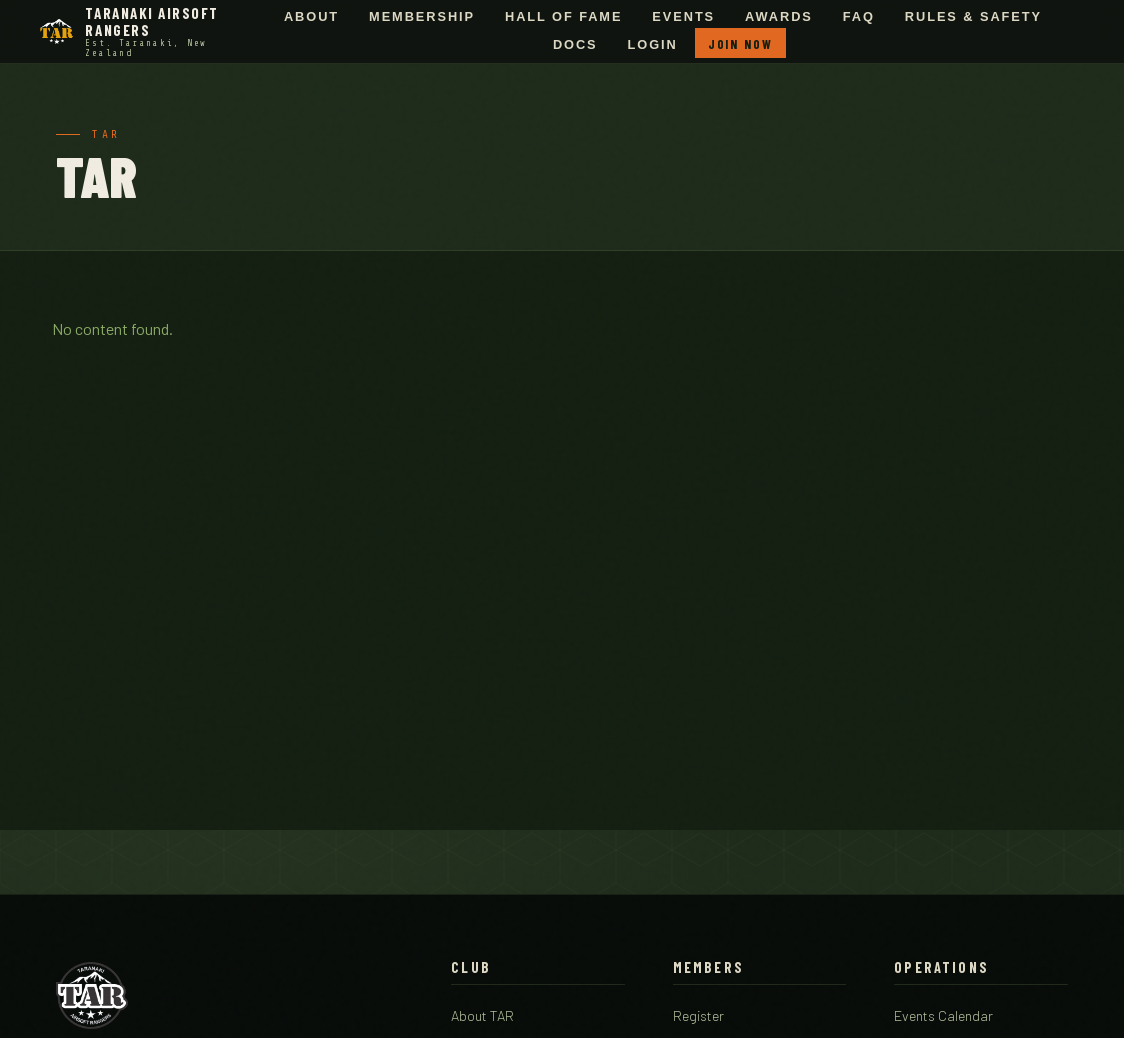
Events (683, 16)
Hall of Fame (563, 16)
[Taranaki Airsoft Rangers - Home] (141, 31)
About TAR (482, 1015)
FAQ (859, 16)
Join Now (740, 44)
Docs (575, 45)
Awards (779, 16)
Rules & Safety (973, 16)
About (311, 16)
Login (653, 45)
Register (698, 1015)
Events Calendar (943, 1015)
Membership (422, 16)
